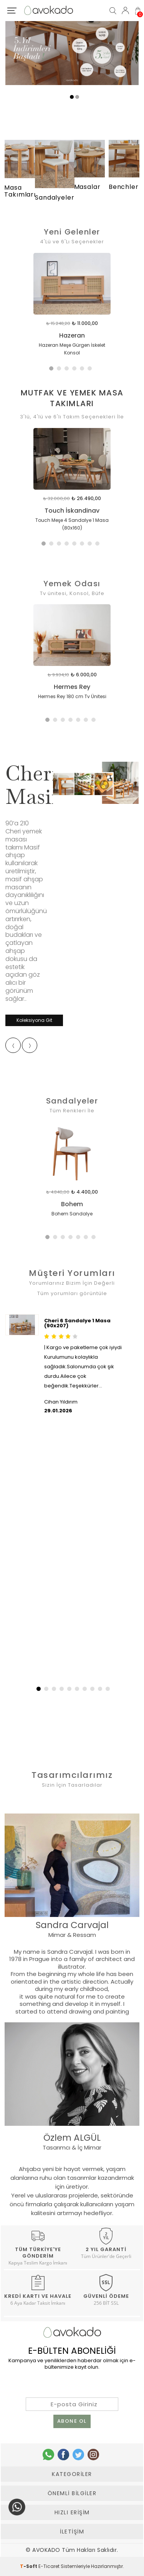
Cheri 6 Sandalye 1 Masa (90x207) (77, 1323)
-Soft (29, 2566)
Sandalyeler (72, 1100)
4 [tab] (76, 370)
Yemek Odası (72, 583)
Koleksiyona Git (34, 1020)
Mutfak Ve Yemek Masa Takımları (72, 398)
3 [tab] (68, 370)
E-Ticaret (49, 2566)
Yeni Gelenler (72, 231)
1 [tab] (53, 370)
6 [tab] (91, 370)
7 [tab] (91, 545)
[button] (37, 1688)
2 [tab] (61, 370)
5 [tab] (84, 370)
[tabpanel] (72, 310)
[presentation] (13, 1045)
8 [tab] (99, 545)
